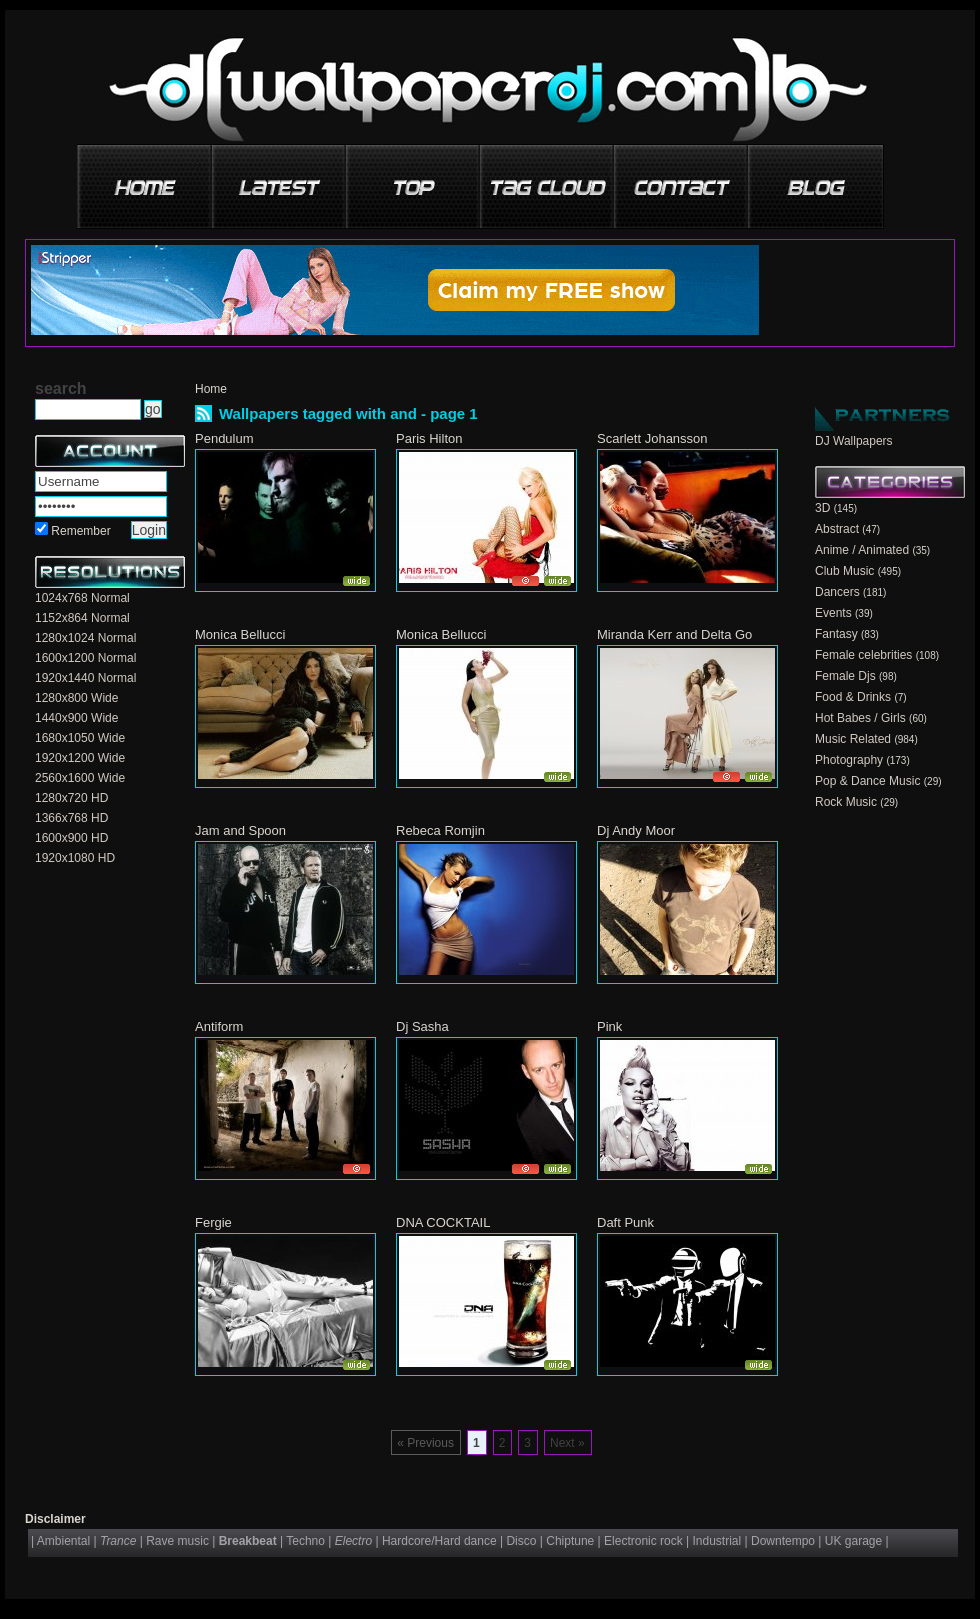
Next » (567, 1443)
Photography (849, 760)
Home (211, 389)
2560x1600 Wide (80, 778)
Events (833, 613)
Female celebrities (863, 655)
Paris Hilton (429, 438)
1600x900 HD (71, 838)
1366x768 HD (71, 818)
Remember (80, 531)
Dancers (837, 592)
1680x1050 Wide (80, 738)
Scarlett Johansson (652, 438)
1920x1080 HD (75, 858)
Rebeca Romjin (440, 830)
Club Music (844, 571)
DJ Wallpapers (854, 441)
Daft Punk (625, 1222)
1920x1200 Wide (80, 758)
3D (822, 508)
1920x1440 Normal (85, 678)
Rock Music (846, 802)
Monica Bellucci (240, 634)
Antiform (219, 1026)
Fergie (213, 1222)
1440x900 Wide (76, 718)
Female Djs (845, 676)
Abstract (837, 529)
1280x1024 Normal (85, 638)
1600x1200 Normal (85, 658)
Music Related (853, 739)
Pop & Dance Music (867, 781)
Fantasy (836, 634)
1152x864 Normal (82, 618)
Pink (609, 1026)
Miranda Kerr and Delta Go (674, 634)
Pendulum (224, 438)
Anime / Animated (862, 550)
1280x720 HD (71, 798)
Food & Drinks (853, 697)
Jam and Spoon (240, 830)
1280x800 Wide (76, 698)
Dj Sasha (422, 1026)
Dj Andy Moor (636, 830)
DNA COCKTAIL (443, 1222)
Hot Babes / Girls (860, 718)
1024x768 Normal (82, 598)
